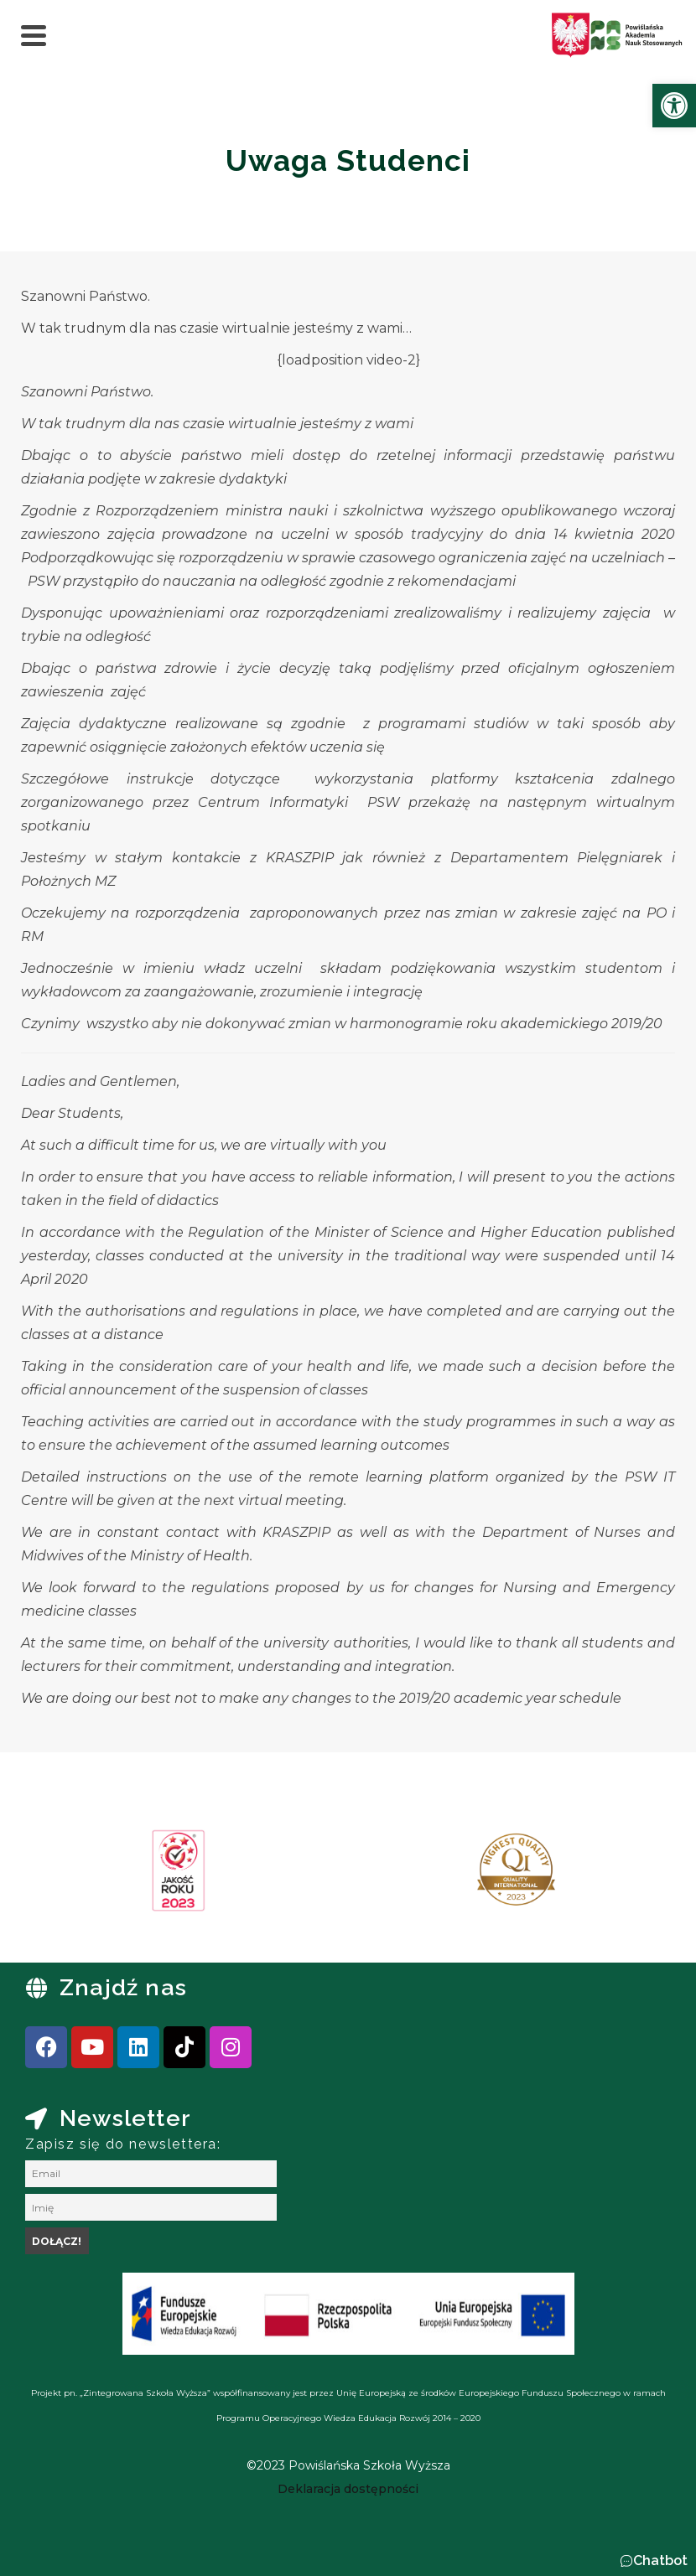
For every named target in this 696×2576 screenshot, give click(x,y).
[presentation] (66, 1876)
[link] (674, 105)
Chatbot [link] (660, 2560)
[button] (653, 2561)
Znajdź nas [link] (123, 1987)
